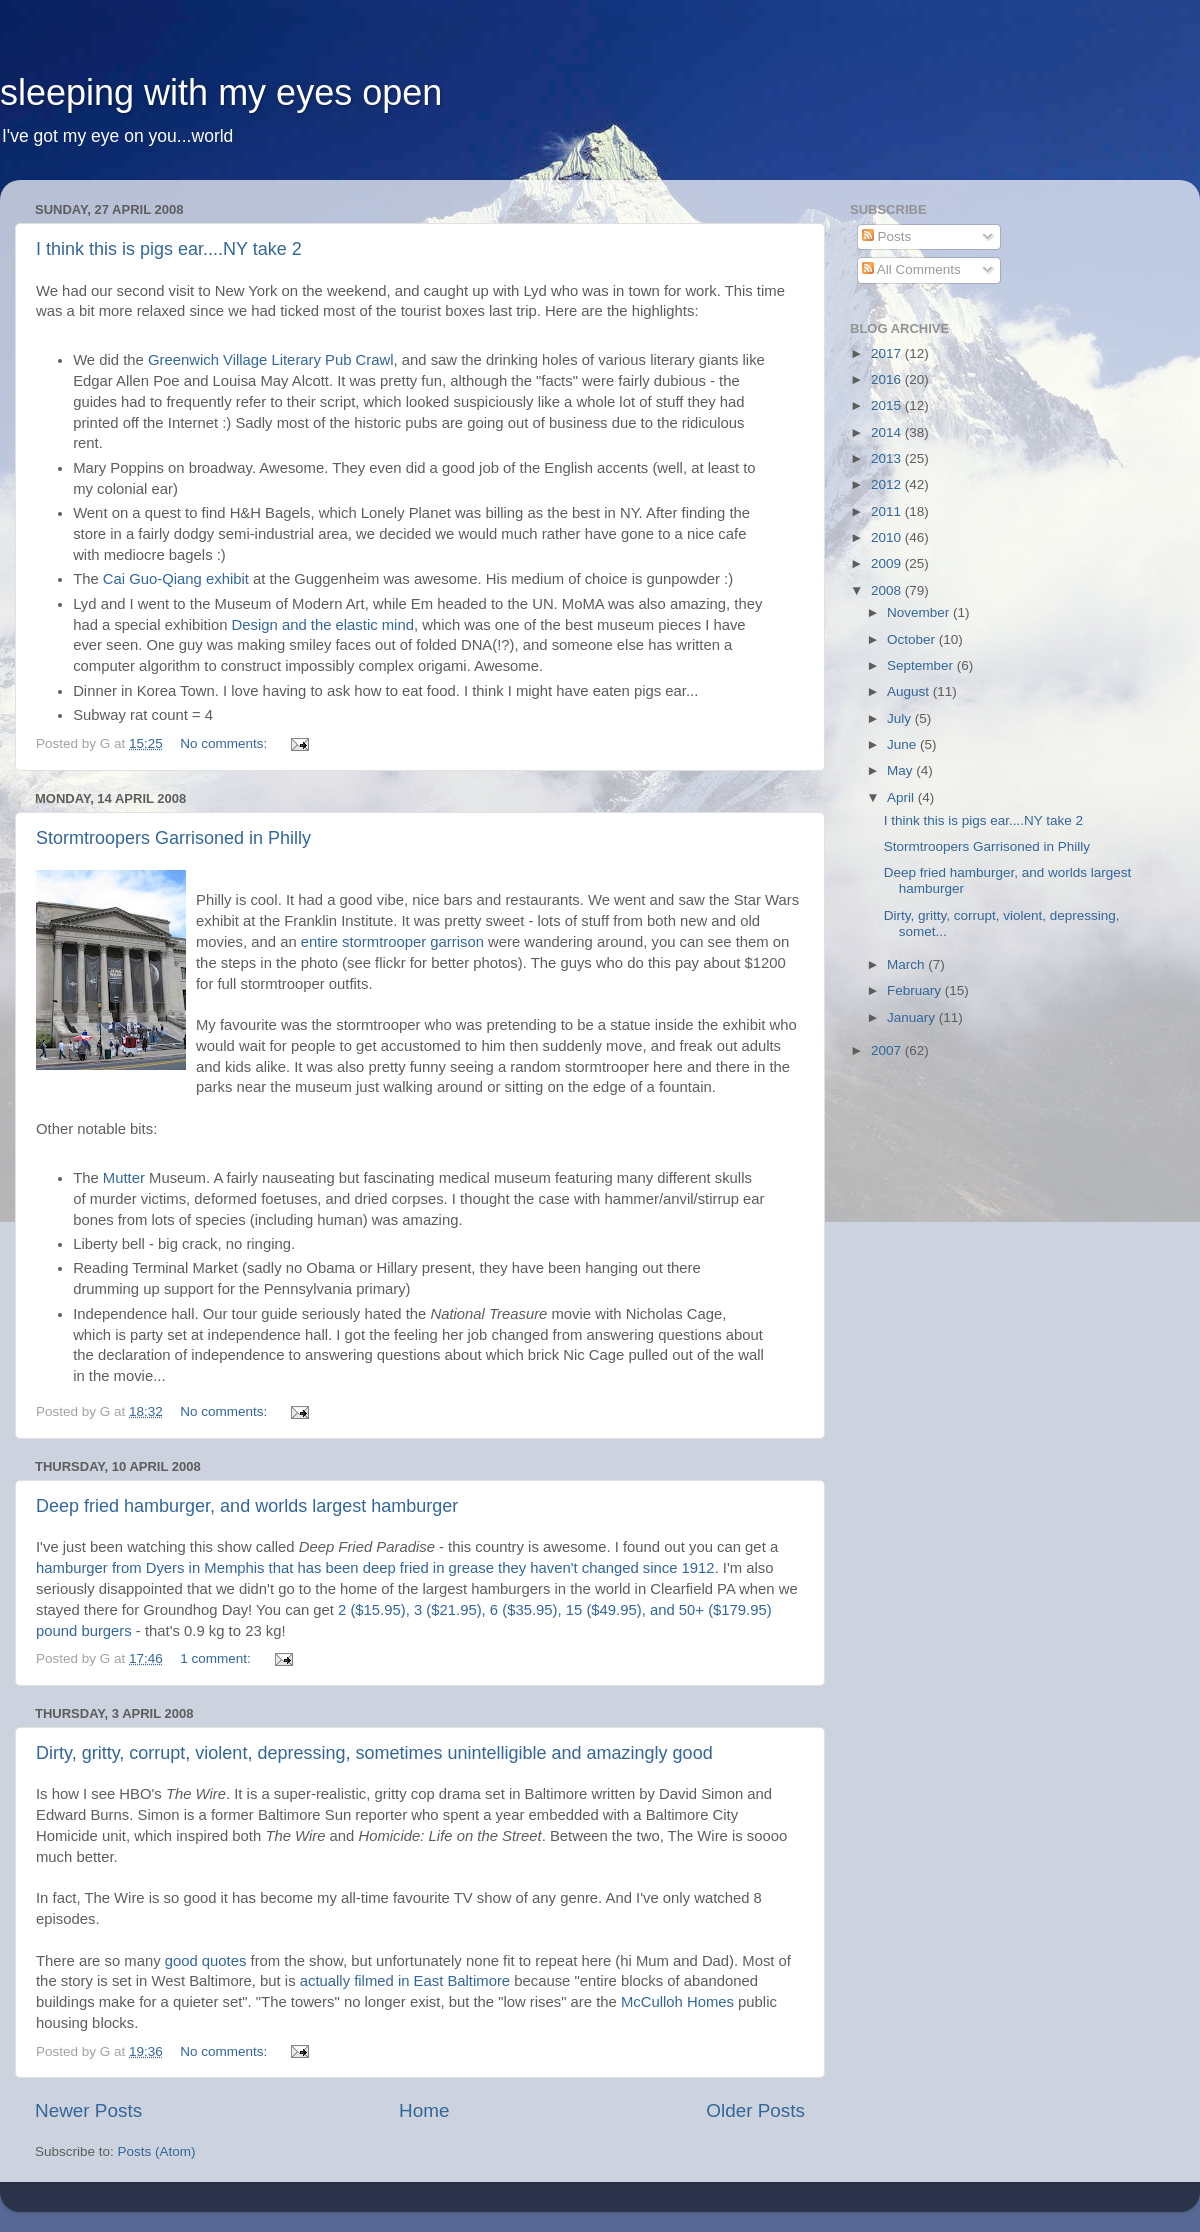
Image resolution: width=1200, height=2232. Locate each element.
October (913, 639)
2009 (888, 563)
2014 (888, 432)
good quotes (206, 1961)
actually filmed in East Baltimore (405, 1981)
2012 (888, 484)
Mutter (124, 1178)
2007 (888, 1050)
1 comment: (217, 1658)
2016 (888, 379)
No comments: (225, 743)
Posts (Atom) (157, 2151)
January (913, 1017)
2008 (888, 590)
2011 (888, 511)
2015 (888, 405)
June (903, 744)
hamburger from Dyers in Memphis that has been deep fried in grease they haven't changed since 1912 (375, 1568)
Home (424, 2110)
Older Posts (755, 2110)
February (916, 990)
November (920, 612)
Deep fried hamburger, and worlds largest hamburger (247, 1506)
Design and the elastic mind (323, 625)
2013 (888, 458)
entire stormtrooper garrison (392, 942)
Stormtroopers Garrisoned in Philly (173, 838)
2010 (888, 537)
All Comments (911, 269)
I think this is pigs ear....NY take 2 (169, 249)
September (922, 665)
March (907, 964)
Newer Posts (88, 2110)
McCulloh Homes (677, 2002)
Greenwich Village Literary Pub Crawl (271, 360)
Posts (887, 236)
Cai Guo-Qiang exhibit (176, 579)
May (901, 770)
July (901, 718)
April (902, 797)
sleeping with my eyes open (221, 92)
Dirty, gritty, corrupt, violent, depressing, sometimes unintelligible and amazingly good (374, 1753)
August (910, 691)
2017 (888, 353)
